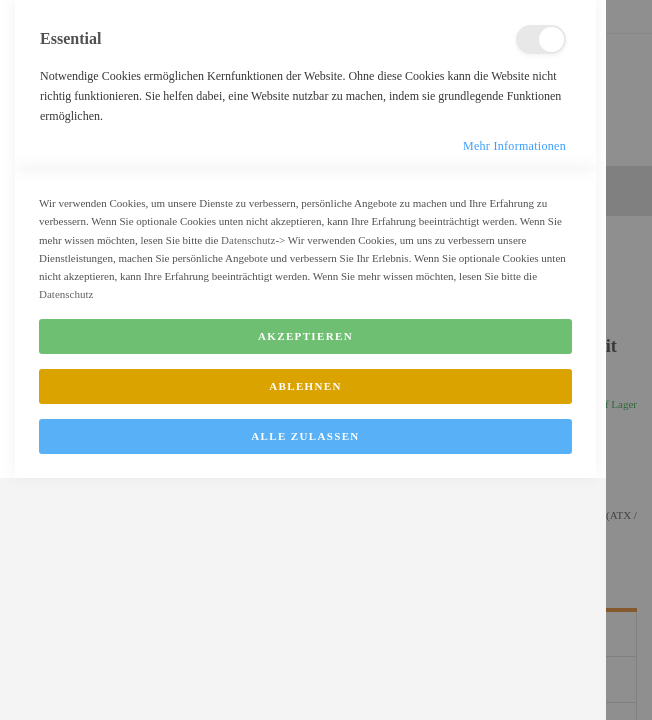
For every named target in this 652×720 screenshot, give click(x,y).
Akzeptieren (305, 583)
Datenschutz (248, 487)
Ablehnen (305, 633)
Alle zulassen (305, 683)
